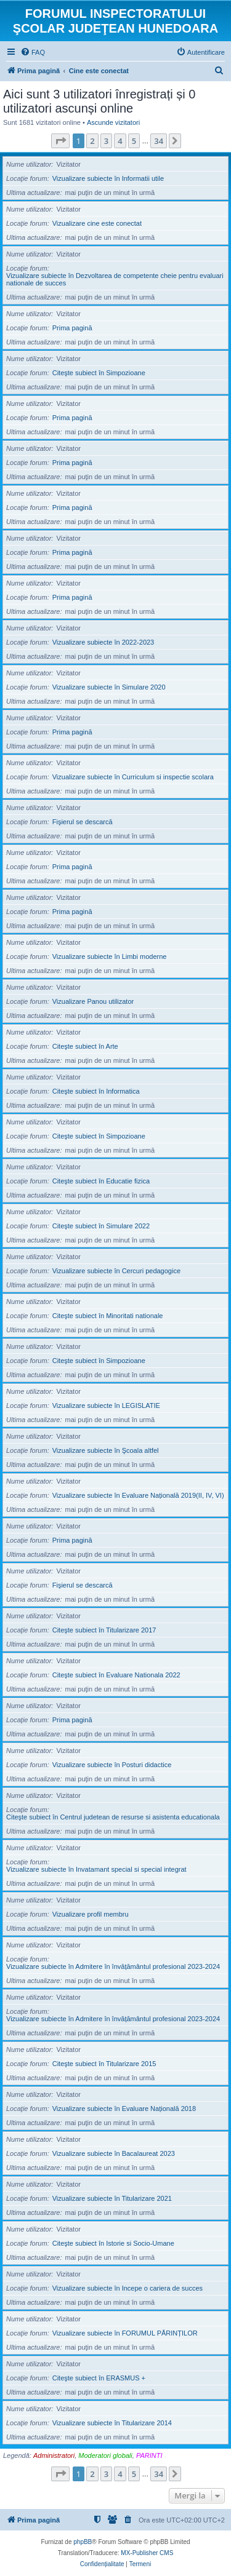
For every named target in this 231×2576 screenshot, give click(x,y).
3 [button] (106, 140)
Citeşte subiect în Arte (85, 1046)
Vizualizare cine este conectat (97, 223)
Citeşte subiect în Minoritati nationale (107, 1315)
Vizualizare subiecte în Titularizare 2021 (112, 2198)
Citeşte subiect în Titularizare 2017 (104, 1630)
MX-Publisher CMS (147, 2553)
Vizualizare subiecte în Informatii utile (108, 178)
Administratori (54, 2455)
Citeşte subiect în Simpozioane (98, 372)
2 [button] (92, 140)
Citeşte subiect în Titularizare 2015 (104, 2063)
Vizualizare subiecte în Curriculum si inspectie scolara (133, 777)
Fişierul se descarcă (82, 821)
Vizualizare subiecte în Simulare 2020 (109, 687)
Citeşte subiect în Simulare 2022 (101, 1226)
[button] (60, 140)
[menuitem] (32, 52)
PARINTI (149, 2455)
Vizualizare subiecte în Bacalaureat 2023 (113, 2153)
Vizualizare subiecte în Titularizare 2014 (112, 2423)
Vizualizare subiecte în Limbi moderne (109, 956)
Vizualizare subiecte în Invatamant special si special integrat (96, 1869)
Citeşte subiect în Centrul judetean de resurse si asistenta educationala (113, 1817)
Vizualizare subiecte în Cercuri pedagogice (116, 1270)
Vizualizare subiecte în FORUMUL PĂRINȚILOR (125, 2333)
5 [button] (134, 140)
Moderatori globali (105, 2455)
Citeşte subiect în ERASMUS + (98, 2378)
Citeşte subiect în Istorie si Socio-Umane (113, 2243)
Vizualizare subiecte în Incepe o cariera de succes (127, 2288)
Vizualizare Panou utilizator (93, 1001)
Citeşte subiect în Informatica (96, 1091)
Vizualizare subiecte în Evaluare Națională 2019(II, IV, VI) (138, 1495)
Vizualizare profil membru (90, 1914)
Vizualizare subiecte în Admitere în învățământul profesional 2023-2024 (113, 1966)
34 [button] (158, 140)
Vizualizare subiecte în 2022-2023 (103, 642)
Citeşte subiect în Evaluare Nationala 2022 (116, 1675)
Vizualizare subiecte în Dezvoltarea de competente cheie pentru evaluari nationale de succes (115, 279)
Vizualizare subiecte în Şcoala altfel (105, 1450)
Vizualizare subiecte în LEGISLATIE (106, 1405)
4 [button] (120, 140)
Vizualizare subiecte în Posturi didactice (112, 1764)
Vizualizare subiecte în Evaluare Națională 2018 (124, 2108)
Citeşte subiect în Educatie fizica (101, 1181)
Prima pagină (72, 328)
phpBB (82, 2541)
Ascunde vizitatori (113, 122)
